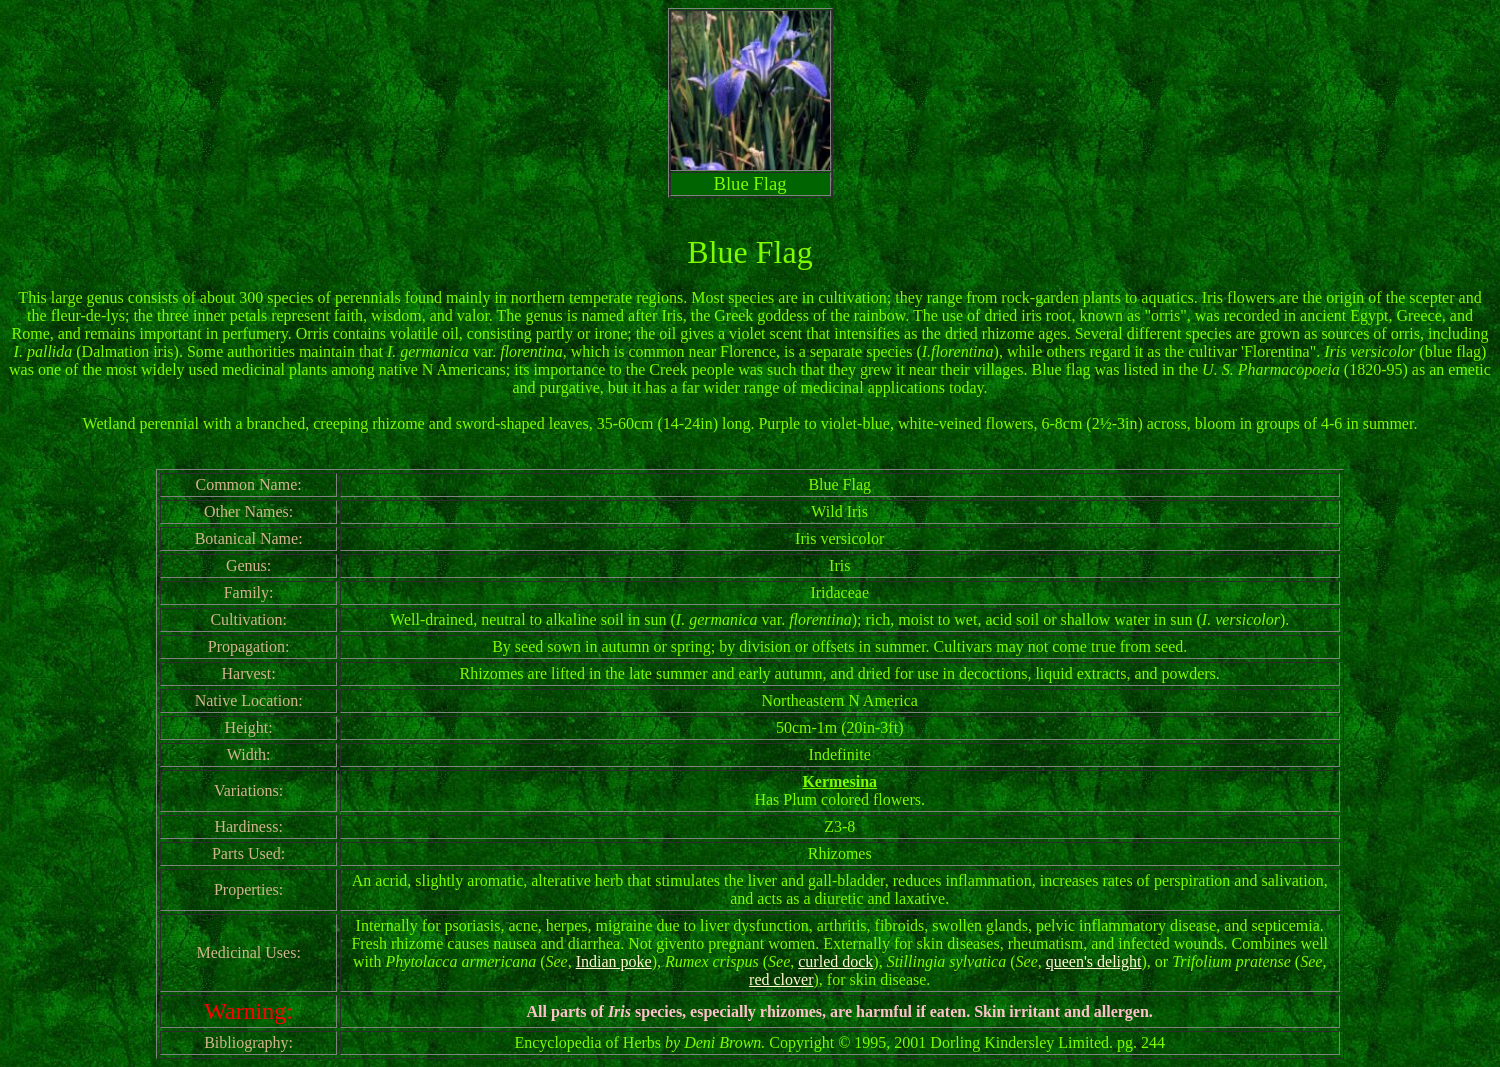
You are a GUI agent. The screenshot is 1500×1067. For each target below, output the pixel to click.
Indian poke (614, 961)
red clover (781, 979)
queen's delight (1094, 961)
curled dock (835, 961)
